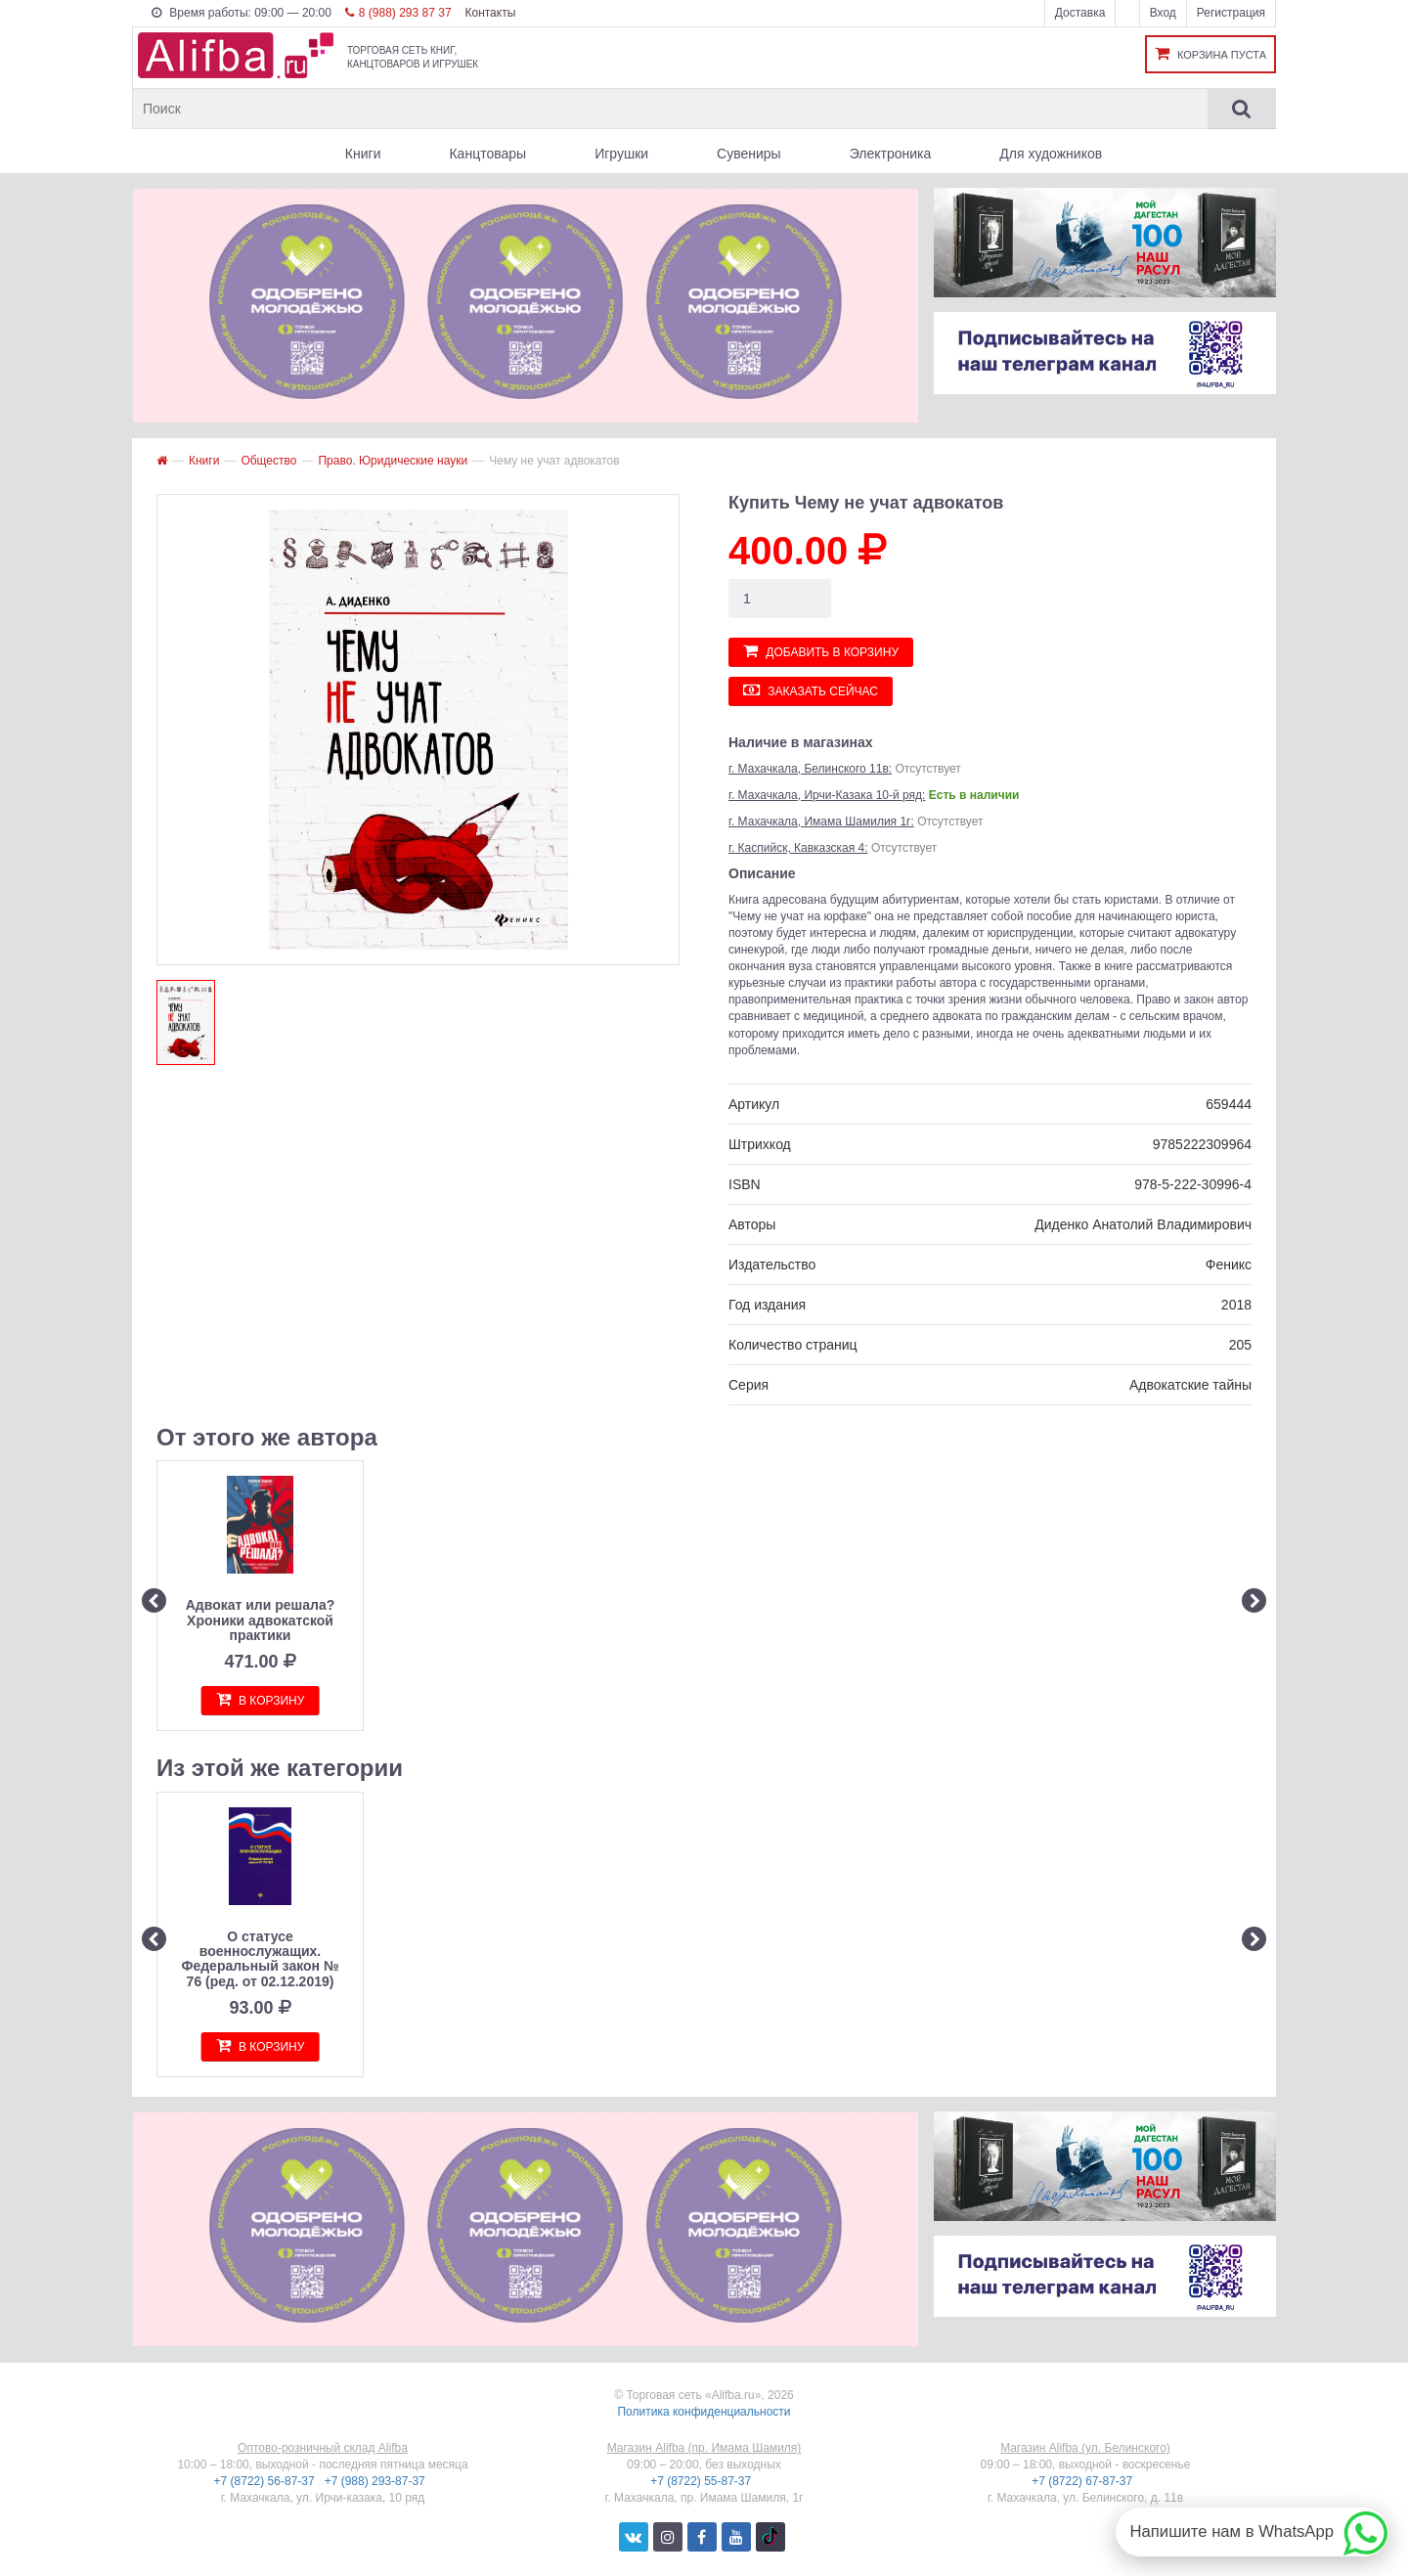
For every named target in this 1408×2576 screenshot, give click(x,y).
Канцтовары (487, 153)
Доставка (1080, 13)
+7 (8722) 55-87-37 (702, 2481)
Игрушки (621, 153)
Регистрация (1231, 13)
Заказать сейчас (810, 690)
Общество (268, 460)
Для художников (1050, 153)
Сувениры (749, 153)
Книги (363, 153)
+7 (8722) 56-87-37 (266, 2481)
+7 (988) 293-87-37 (376, 2481)
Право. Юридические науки (392, 460)
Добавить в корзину (821, 651)
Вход (1163, 13)
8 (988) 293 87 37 (398, 13)
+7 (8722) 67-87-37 (1083, 2481)
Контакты (489, 13)
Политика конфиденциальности (703, 2412)
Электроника (891, 153)
